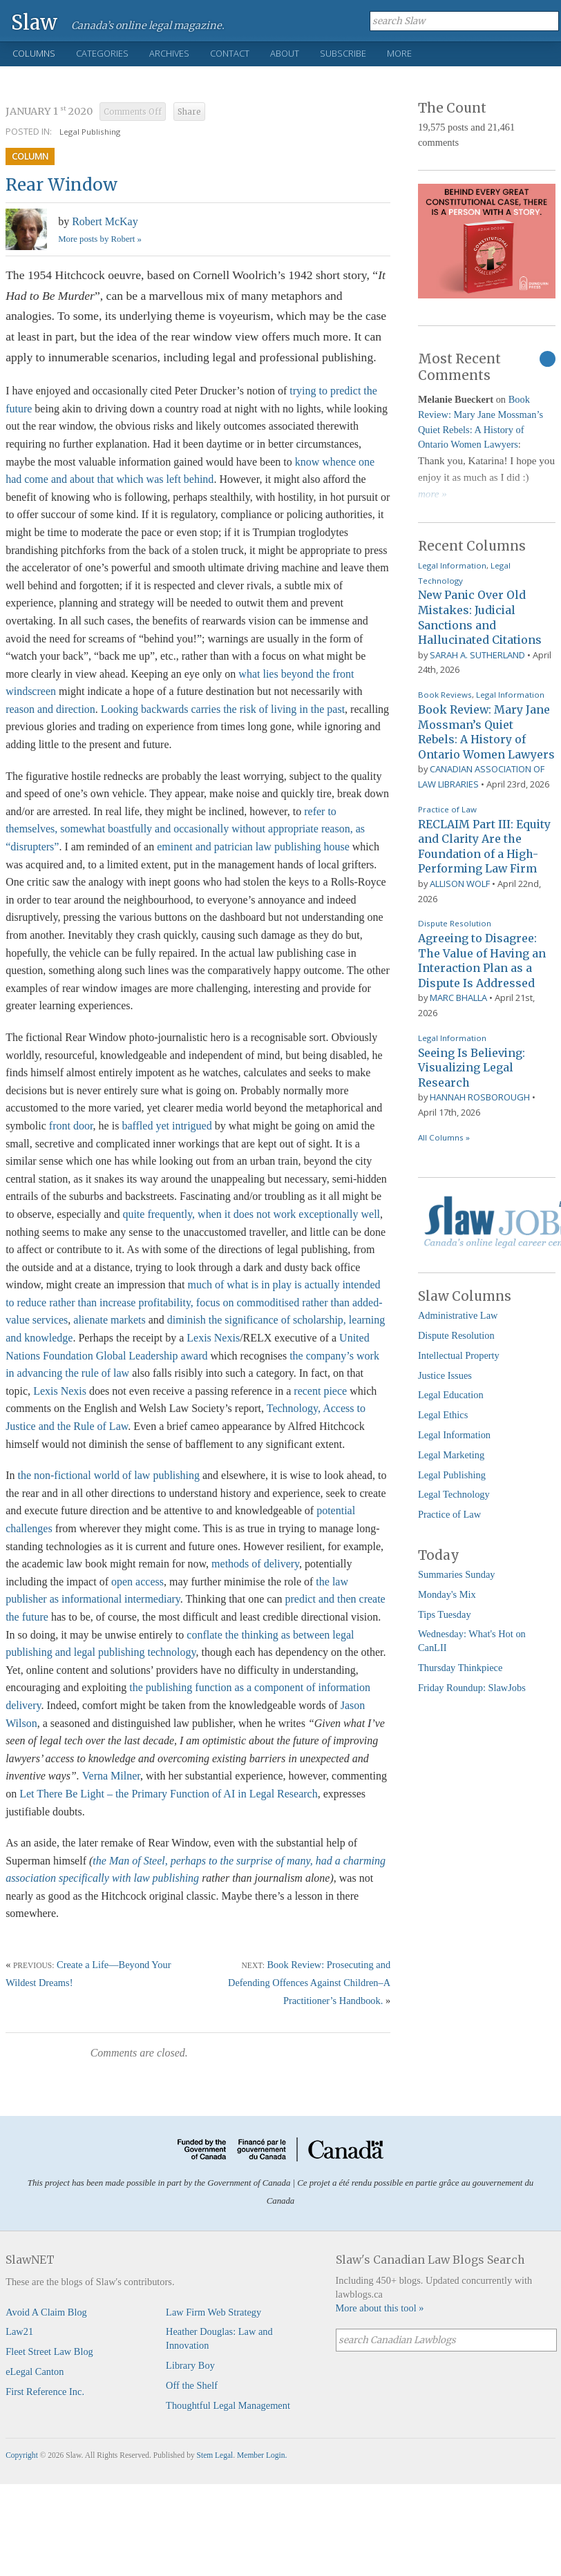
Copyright (22, 2455)
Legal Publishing (89, 131)
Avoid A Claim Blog (46, 2312)
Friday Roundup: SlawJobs (472, 1687)
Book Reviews (445, 694)
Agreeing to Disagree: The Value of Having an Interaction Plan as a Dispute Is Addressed (482, 960)
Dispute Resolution (454, 923)
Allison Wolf (460, 883)
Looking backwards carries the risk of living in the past (223, 709)
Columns (33, 53)
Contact (229, 53)
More (399, 53)
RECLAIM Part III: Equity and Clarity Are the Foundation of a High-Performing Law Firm (484, 846)
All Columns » (444, 1137)
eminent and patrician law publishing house (253, 846)
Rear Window (61, 184)
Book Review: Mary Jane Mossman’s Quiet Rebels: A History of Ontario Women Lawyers (486, 732)
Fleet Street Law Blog (49, 2351)
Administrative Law (458, 1315)
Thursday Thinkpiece (460, 1667)
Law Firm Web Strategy (213, 2312)
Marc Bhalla (458, 997)
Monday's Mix (447, 1594)
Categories (102, 53)
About (284, 53)
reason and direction (50, 709)
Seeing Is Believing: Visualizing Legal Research (471, 1067)
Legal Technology (454, 1494)
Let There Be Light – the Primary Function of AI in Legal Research (168, 1794)
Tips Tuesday (444, 1614)
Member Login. (262, 2455)
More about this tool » (380, 2307)
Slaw (34, 21)
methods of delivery (255, 1564)
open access (137, 1581)
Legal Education (451, 1394)
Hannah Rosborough (480, 1097)
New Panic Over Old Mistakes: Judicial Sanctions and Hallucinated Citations (480, 617)
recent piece (320, 1391)
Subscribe (343, 53)
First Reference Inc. (45, 2391)
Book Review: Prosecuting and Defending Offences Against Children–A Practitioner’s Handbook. (309, 1982)
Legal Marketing (451, 1454)
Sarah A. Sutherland (477, 655)
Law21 (19, 2331)
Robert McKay (105, 221)
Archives (169, 53)
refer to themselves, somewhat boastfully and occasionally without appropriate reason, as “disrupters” (185, 828)
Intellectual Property (459, 1355)
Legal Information (452, 565)
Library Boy (190, 2365)
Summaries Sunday (456, 1574)
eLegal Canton (35, 2371)
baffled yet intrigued (166, 1126)
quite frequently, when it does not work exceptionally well (251, 1214)
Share (189, 112)
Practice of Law (447, 809)
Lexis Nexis (213, 1338)
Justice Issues (445, 1375)
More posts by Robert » (100, 239)
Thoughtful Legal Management (228, 2405)
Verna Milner (111, 1776)
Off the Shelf (192, 2385)
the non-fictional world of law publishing (108, 1475)
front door (71, 1126)
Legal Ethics (443, 1414)
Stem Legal (215, 2455)
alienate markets (109, 1320)
